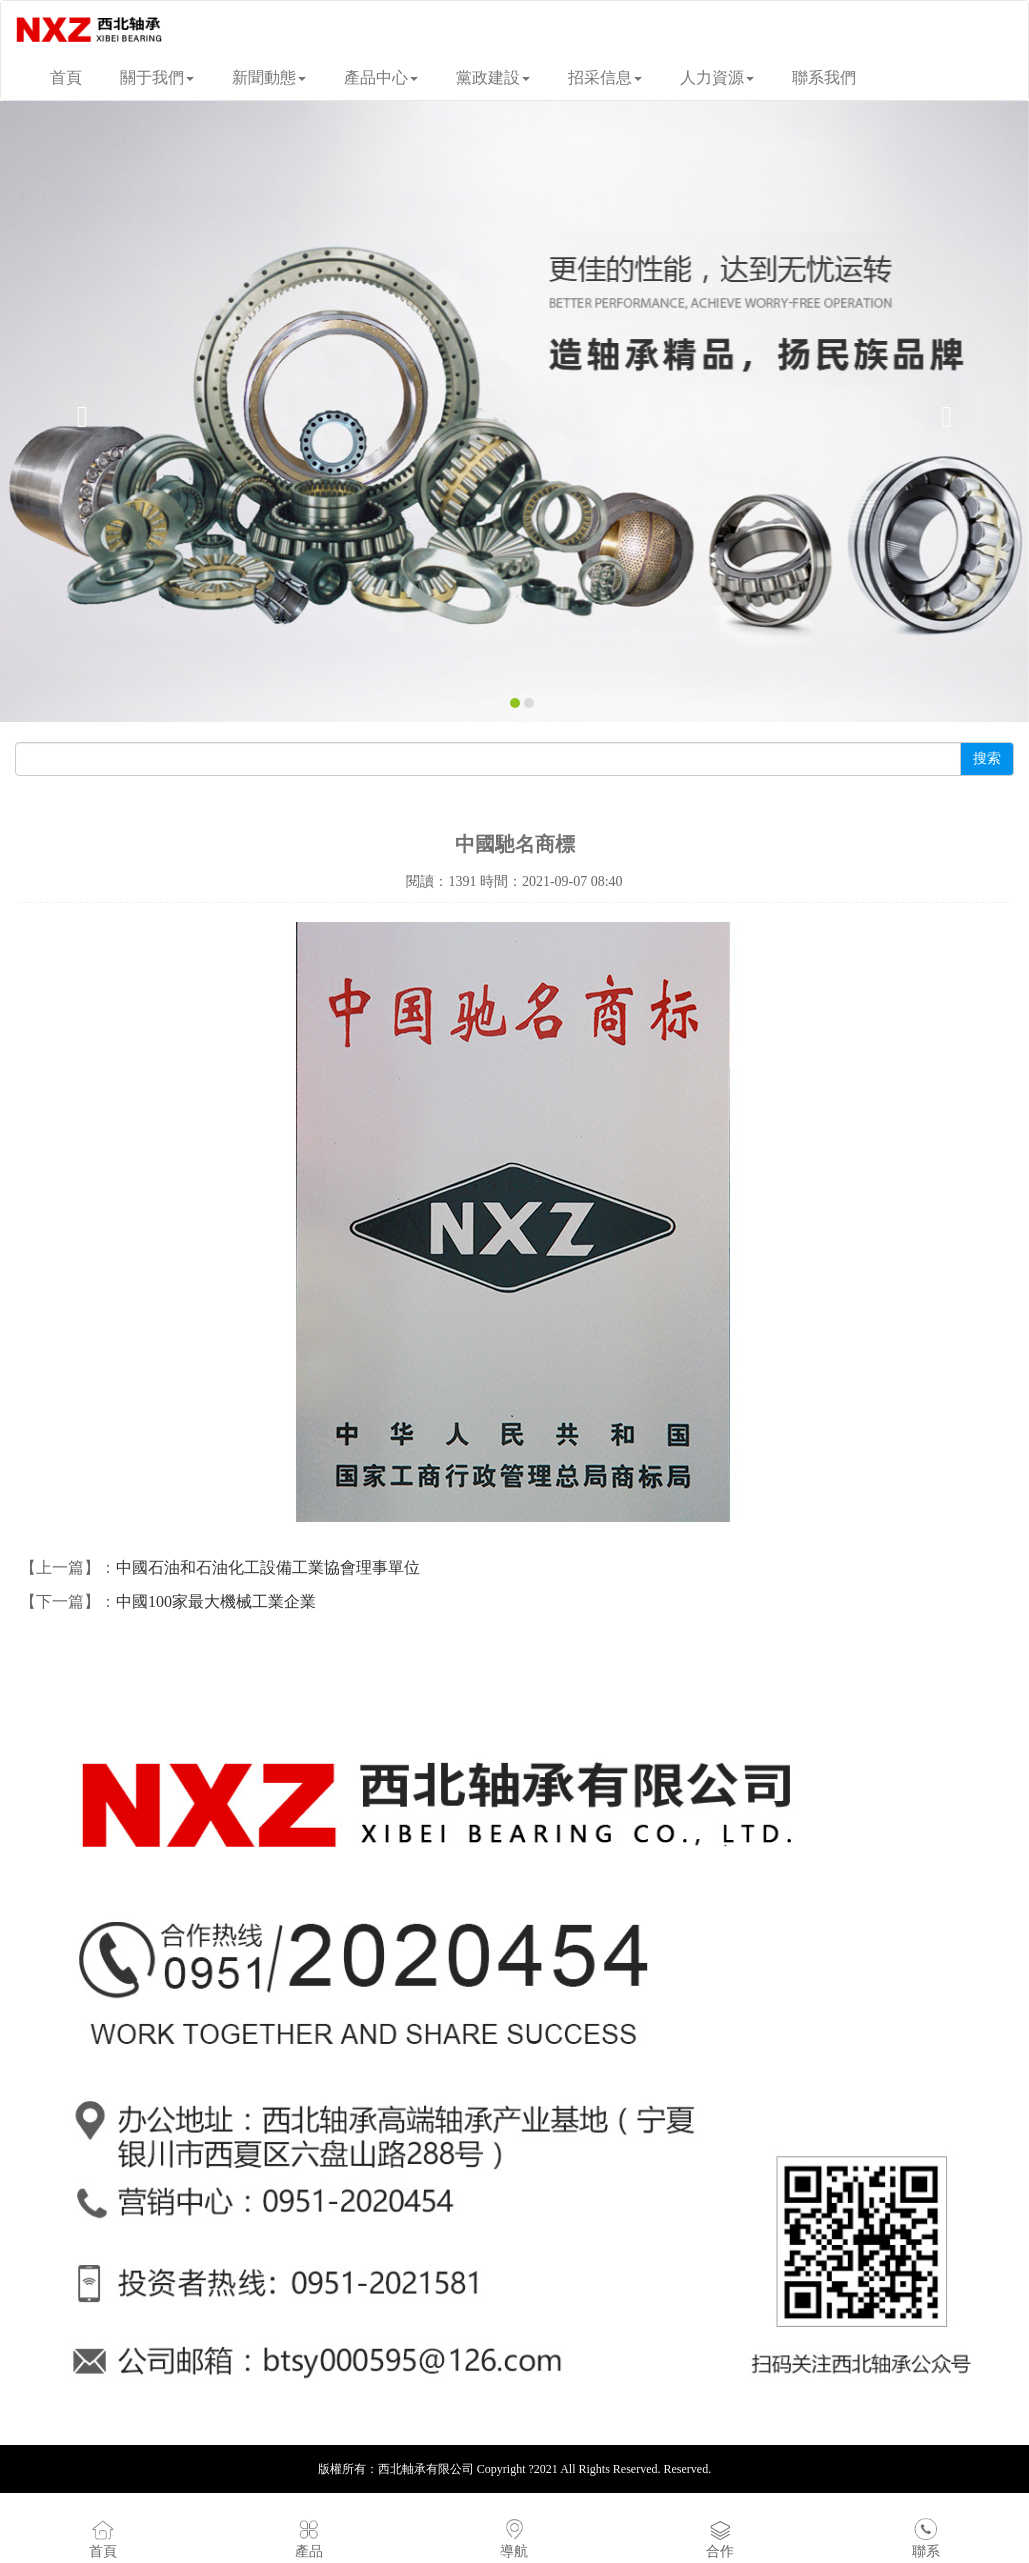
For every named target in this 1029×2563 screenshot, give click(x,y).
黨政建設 (493, 77)
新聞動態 (269, 77)
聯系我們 (824, 77)
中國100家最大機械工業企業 (216, 1601)
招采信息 (605, 77)
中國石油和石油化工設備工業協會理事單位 (268, 1567)
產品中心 (381, 77)
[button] (77, 411)
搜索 (987, 758)
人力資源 (717, 77)
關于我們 (157, 77)
